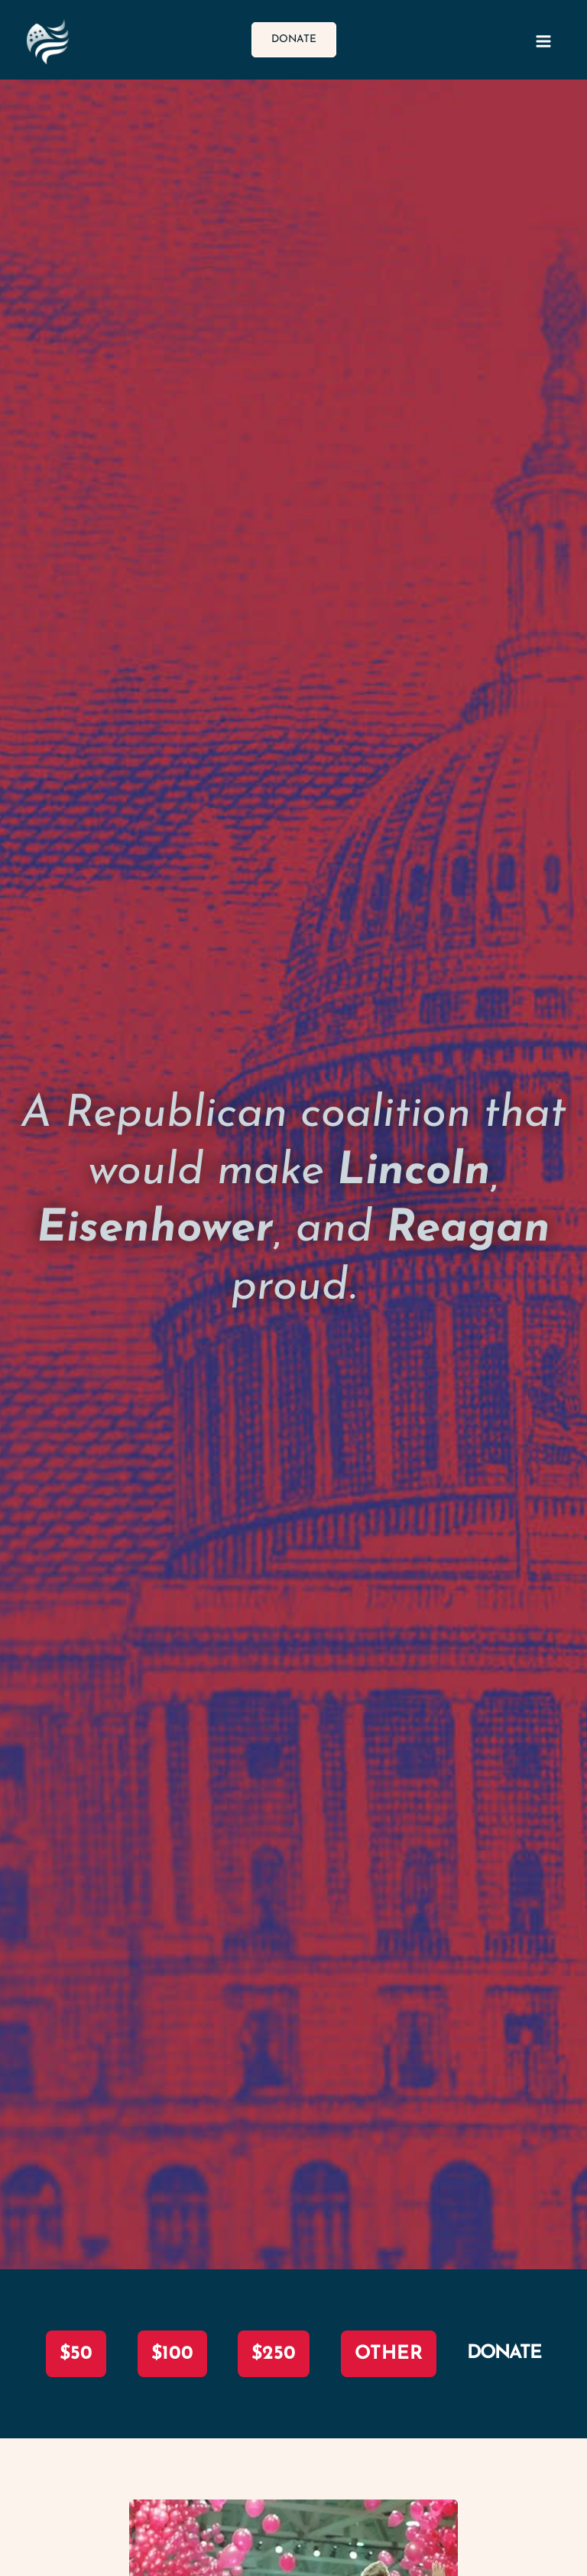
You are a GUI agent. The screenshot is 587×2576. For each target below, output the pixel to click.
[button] (293, 39)
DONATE (504, 2353)
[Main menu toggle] (544, 41)
